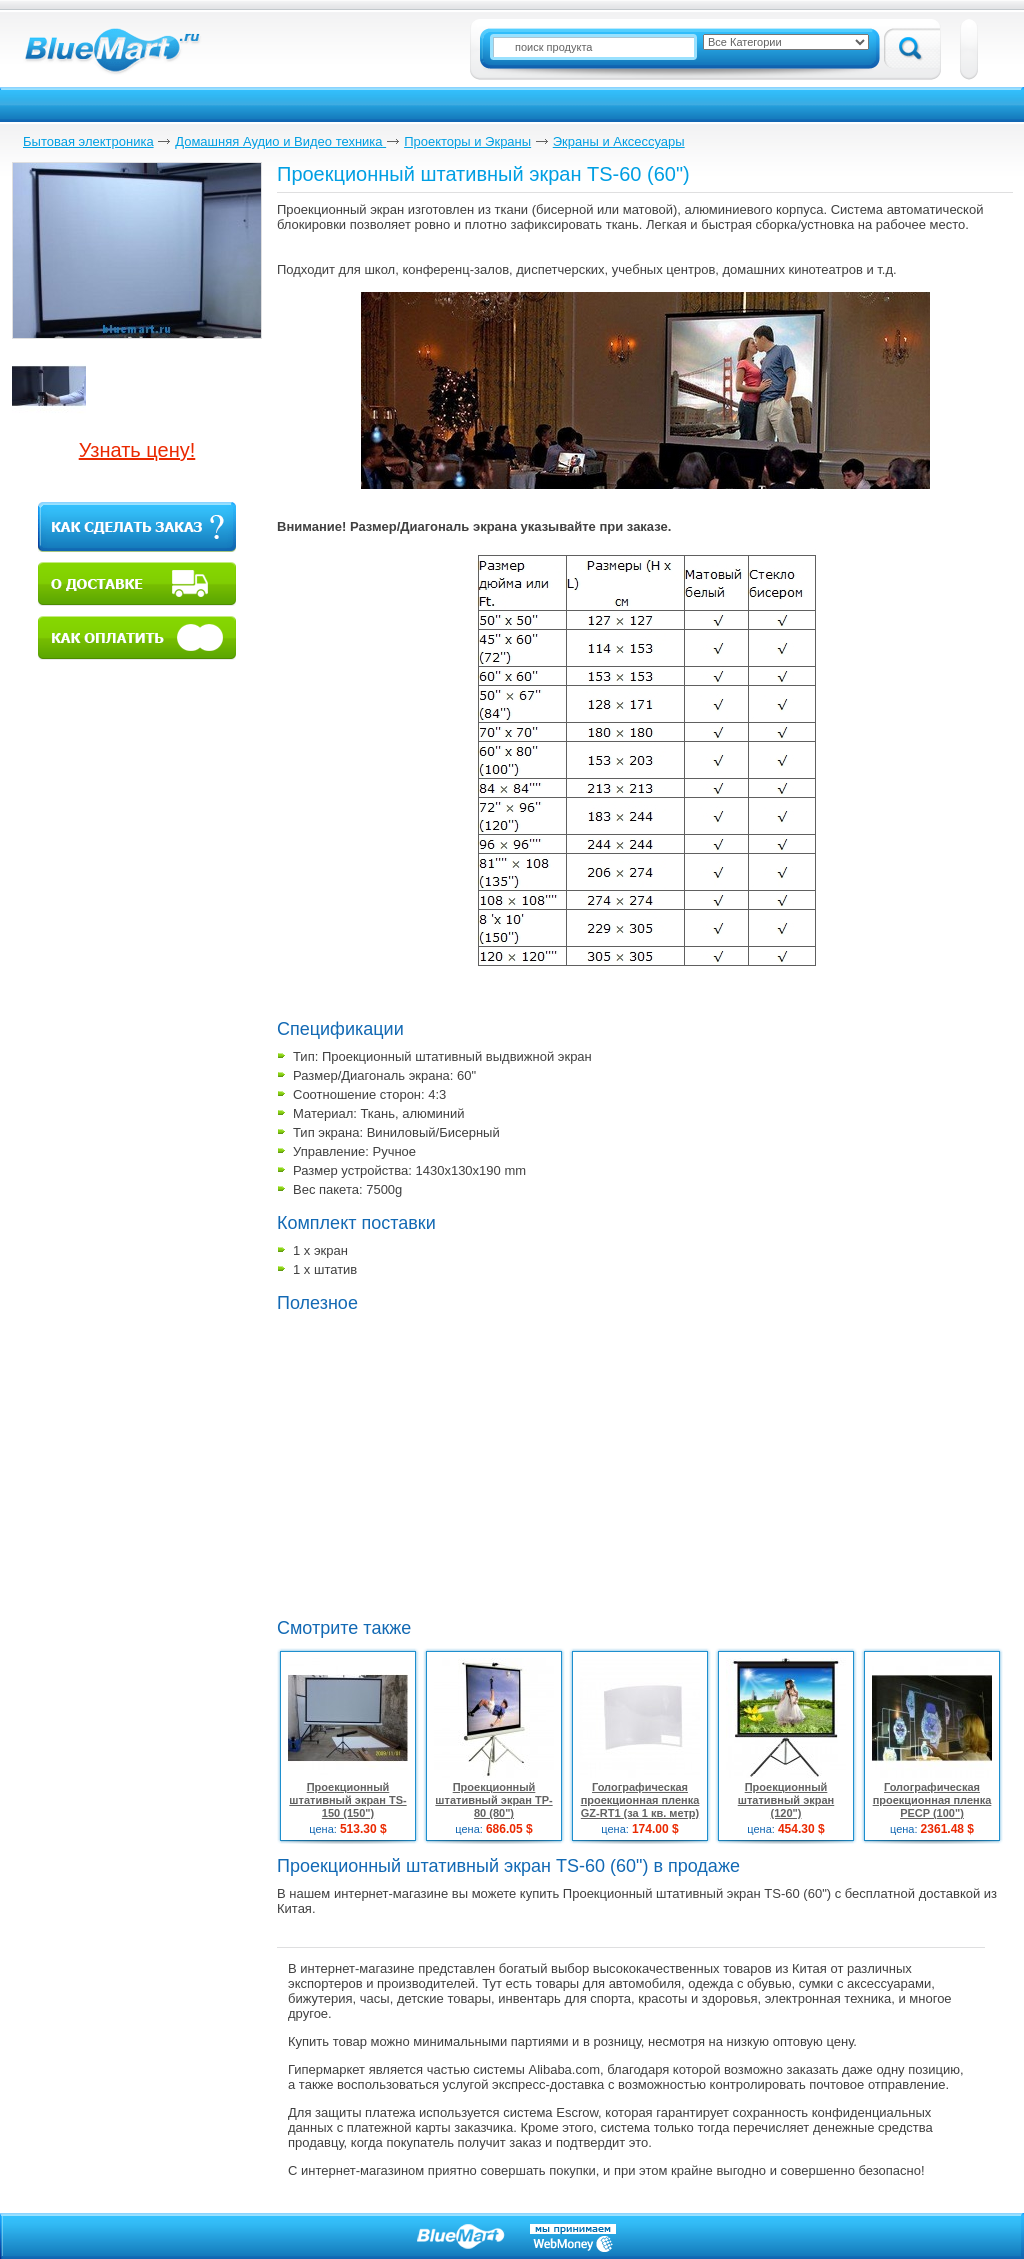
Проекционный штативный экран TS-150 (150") (347, 1800)
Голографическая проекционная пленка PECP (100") (932, 1800)
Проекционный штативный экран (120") (786, 1800)
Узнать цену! (137, 450)
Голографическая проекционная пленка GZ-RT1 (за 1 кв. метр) (640, 1800)
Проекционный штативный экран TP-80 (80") (493, 1800)
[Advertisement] (445, 1463)
